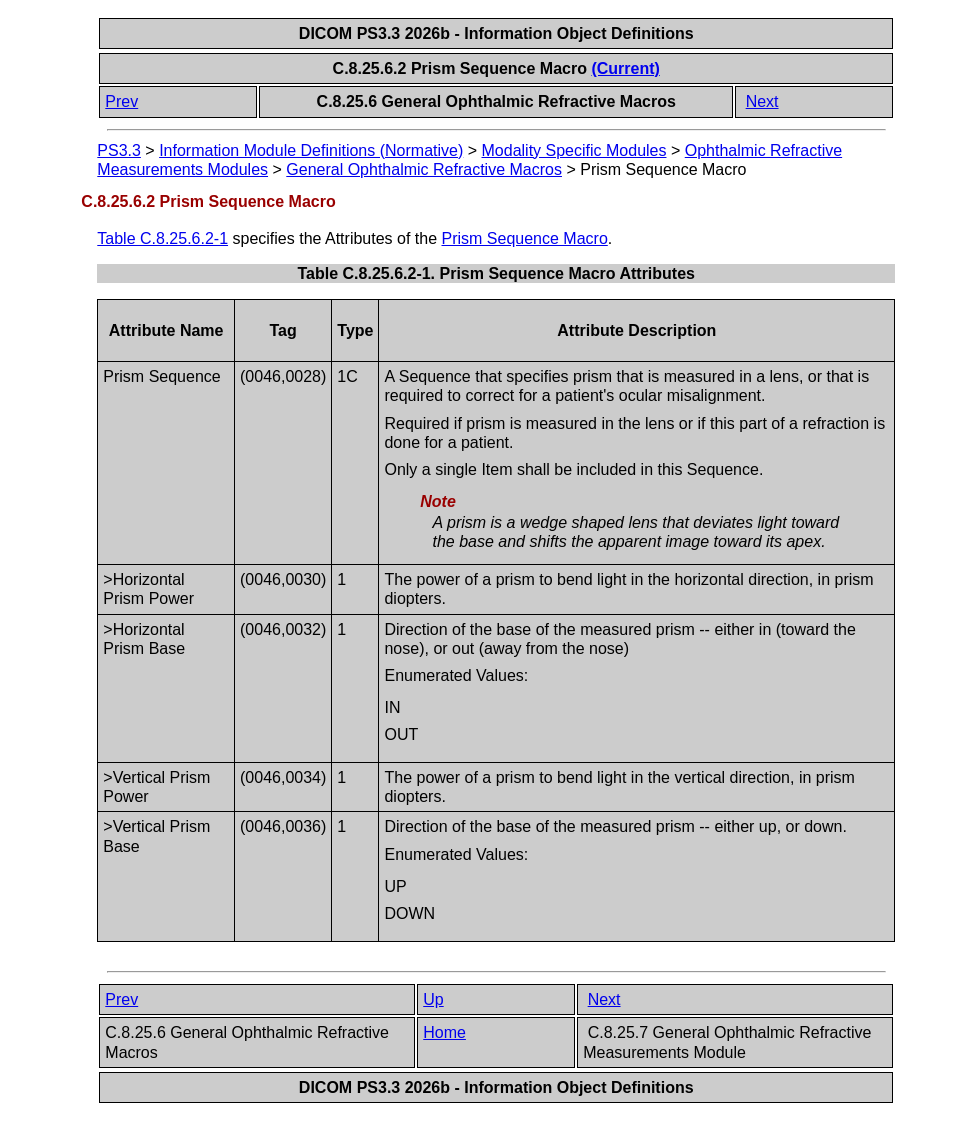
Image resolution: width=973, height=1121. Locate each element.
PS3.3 (119, 150)
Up (433, 999)
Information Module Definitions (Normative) (311, 150)
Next (762, 101)
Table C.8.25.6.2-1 (162, 238)
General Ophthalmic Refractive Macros (424, 169)
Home (444, 1032)
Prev (121, 101)
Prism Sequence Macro (525, 238)
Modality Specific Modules (574, 150)
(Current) (625, 68)
